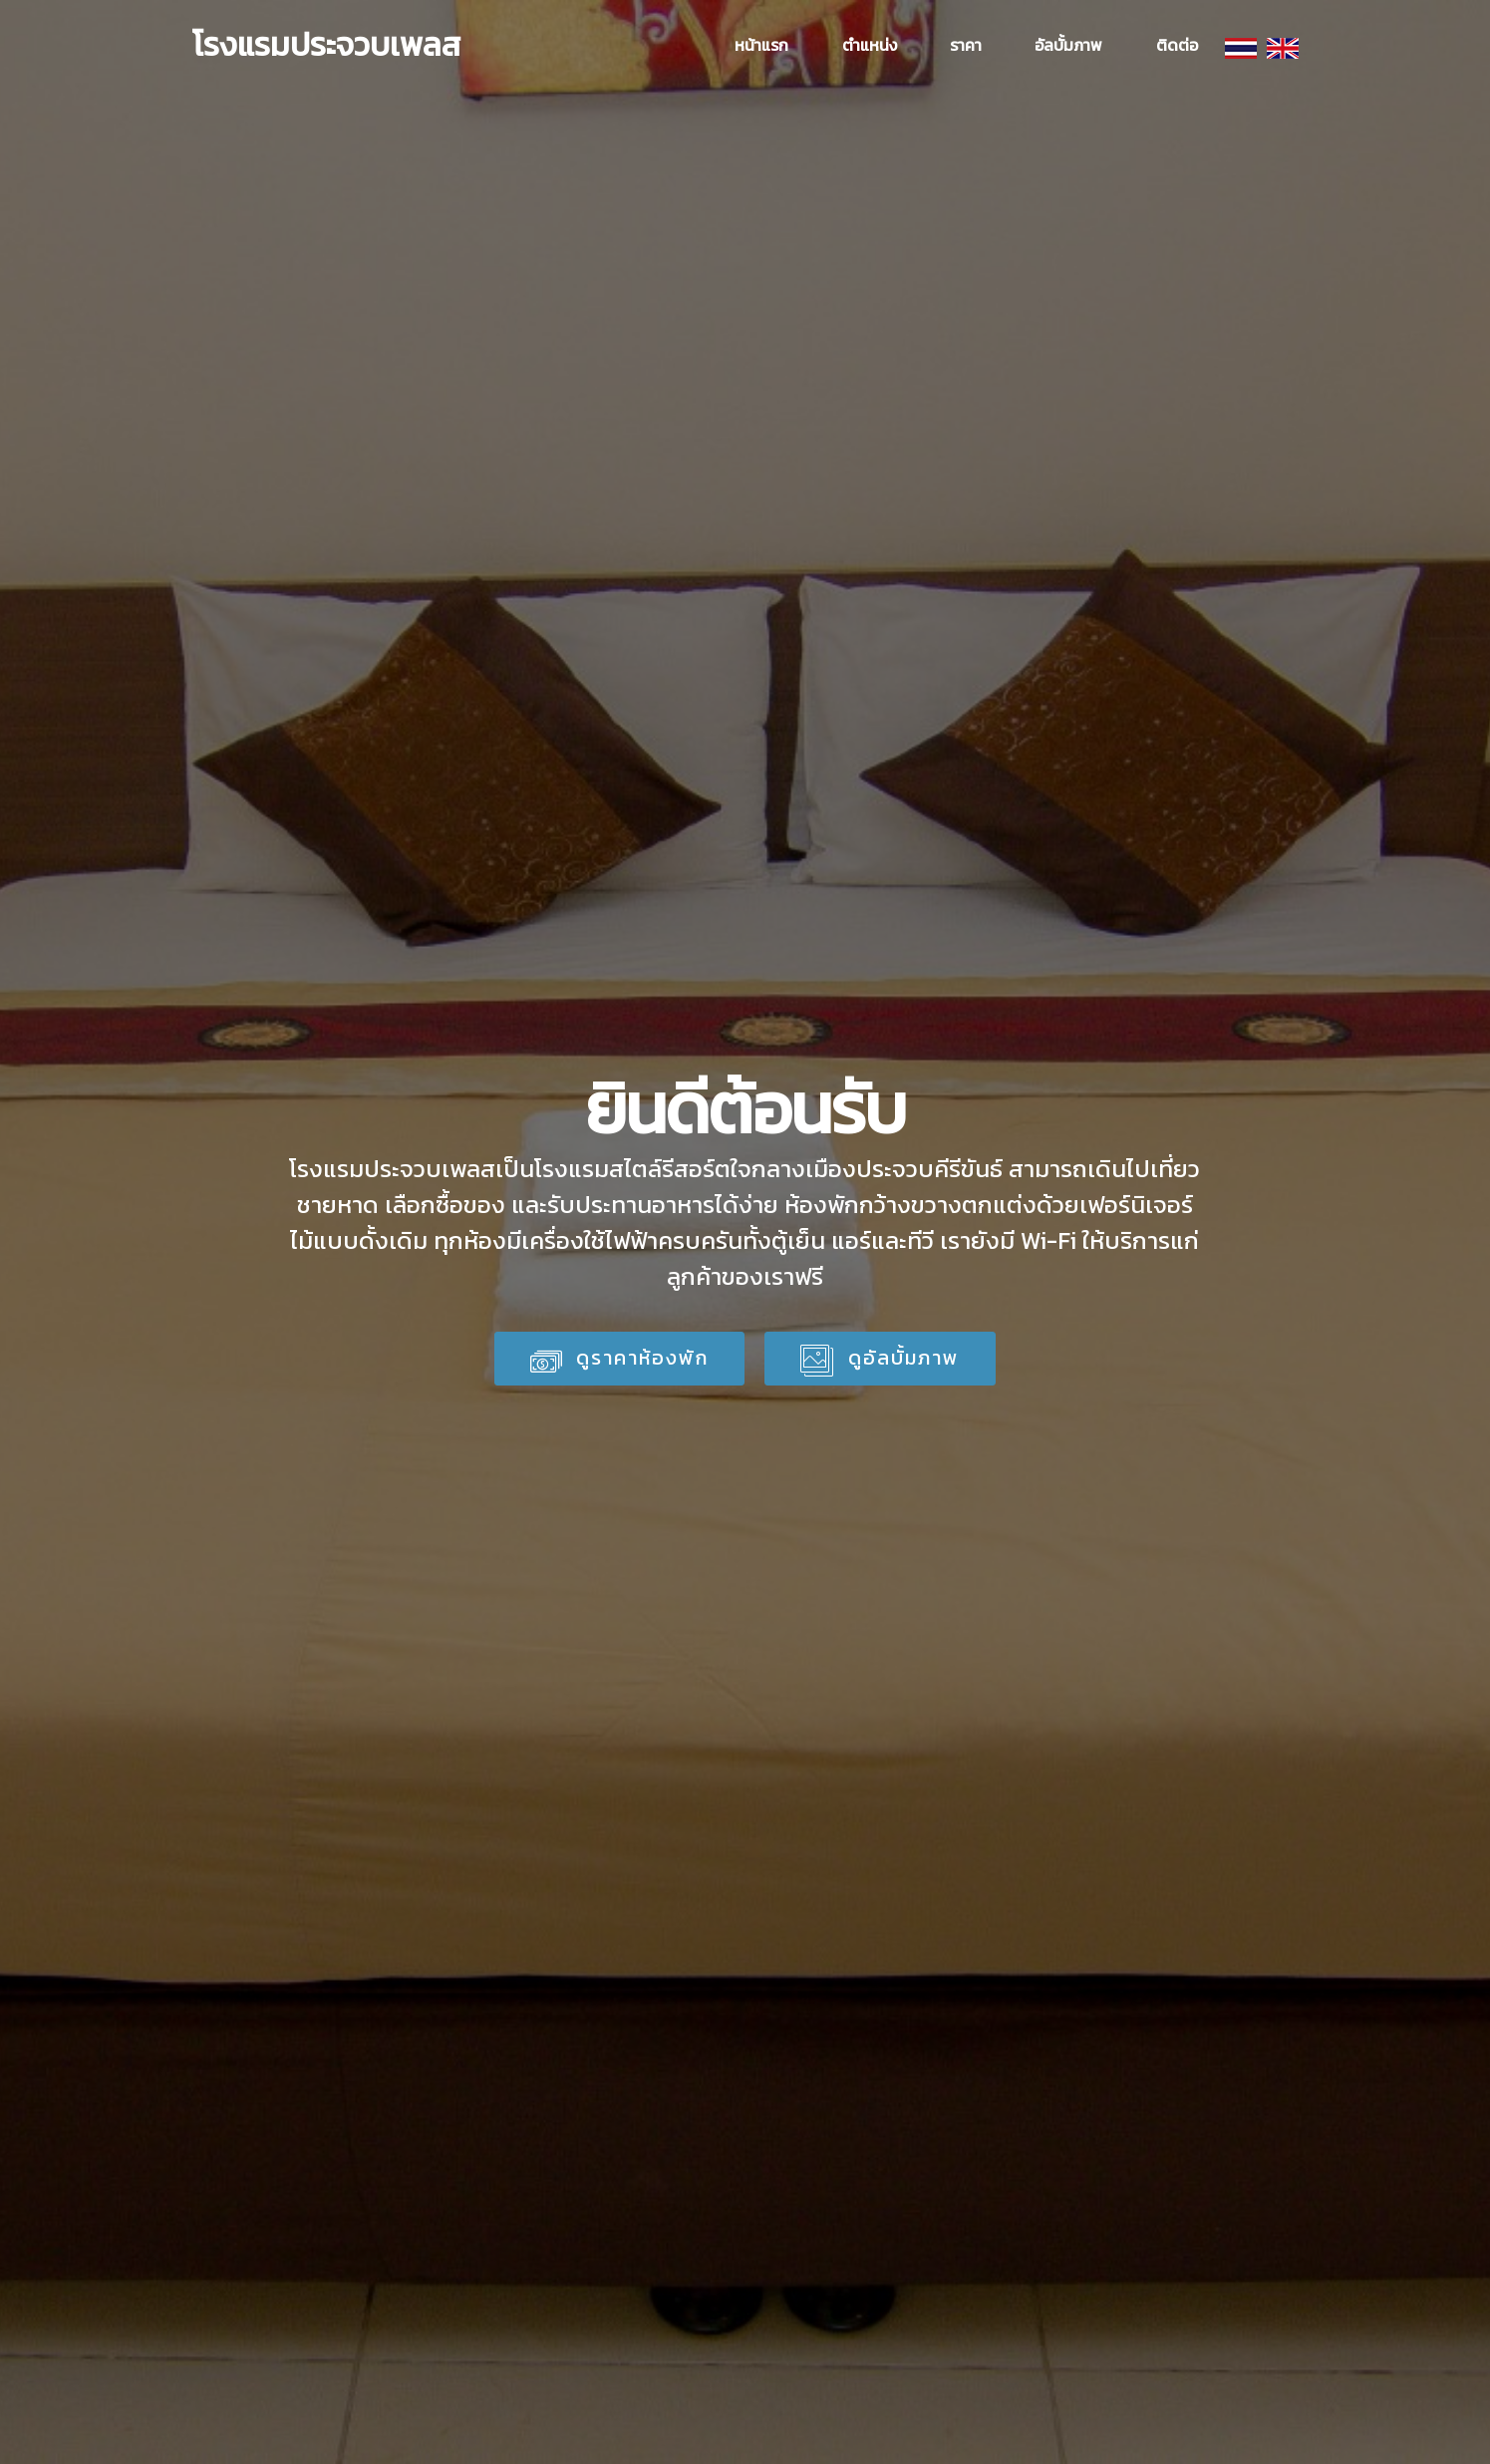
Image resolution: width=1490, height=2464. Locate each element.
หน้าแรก (761, 45)
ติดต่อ (1177, 45)
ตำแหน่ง (869, 45)
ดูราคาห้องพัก (620, 1360)
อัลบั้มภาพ (1068, 45)
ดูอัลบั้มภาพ (880, 1358)
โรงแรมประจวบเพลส (326, 45)
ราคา (966, 45)
